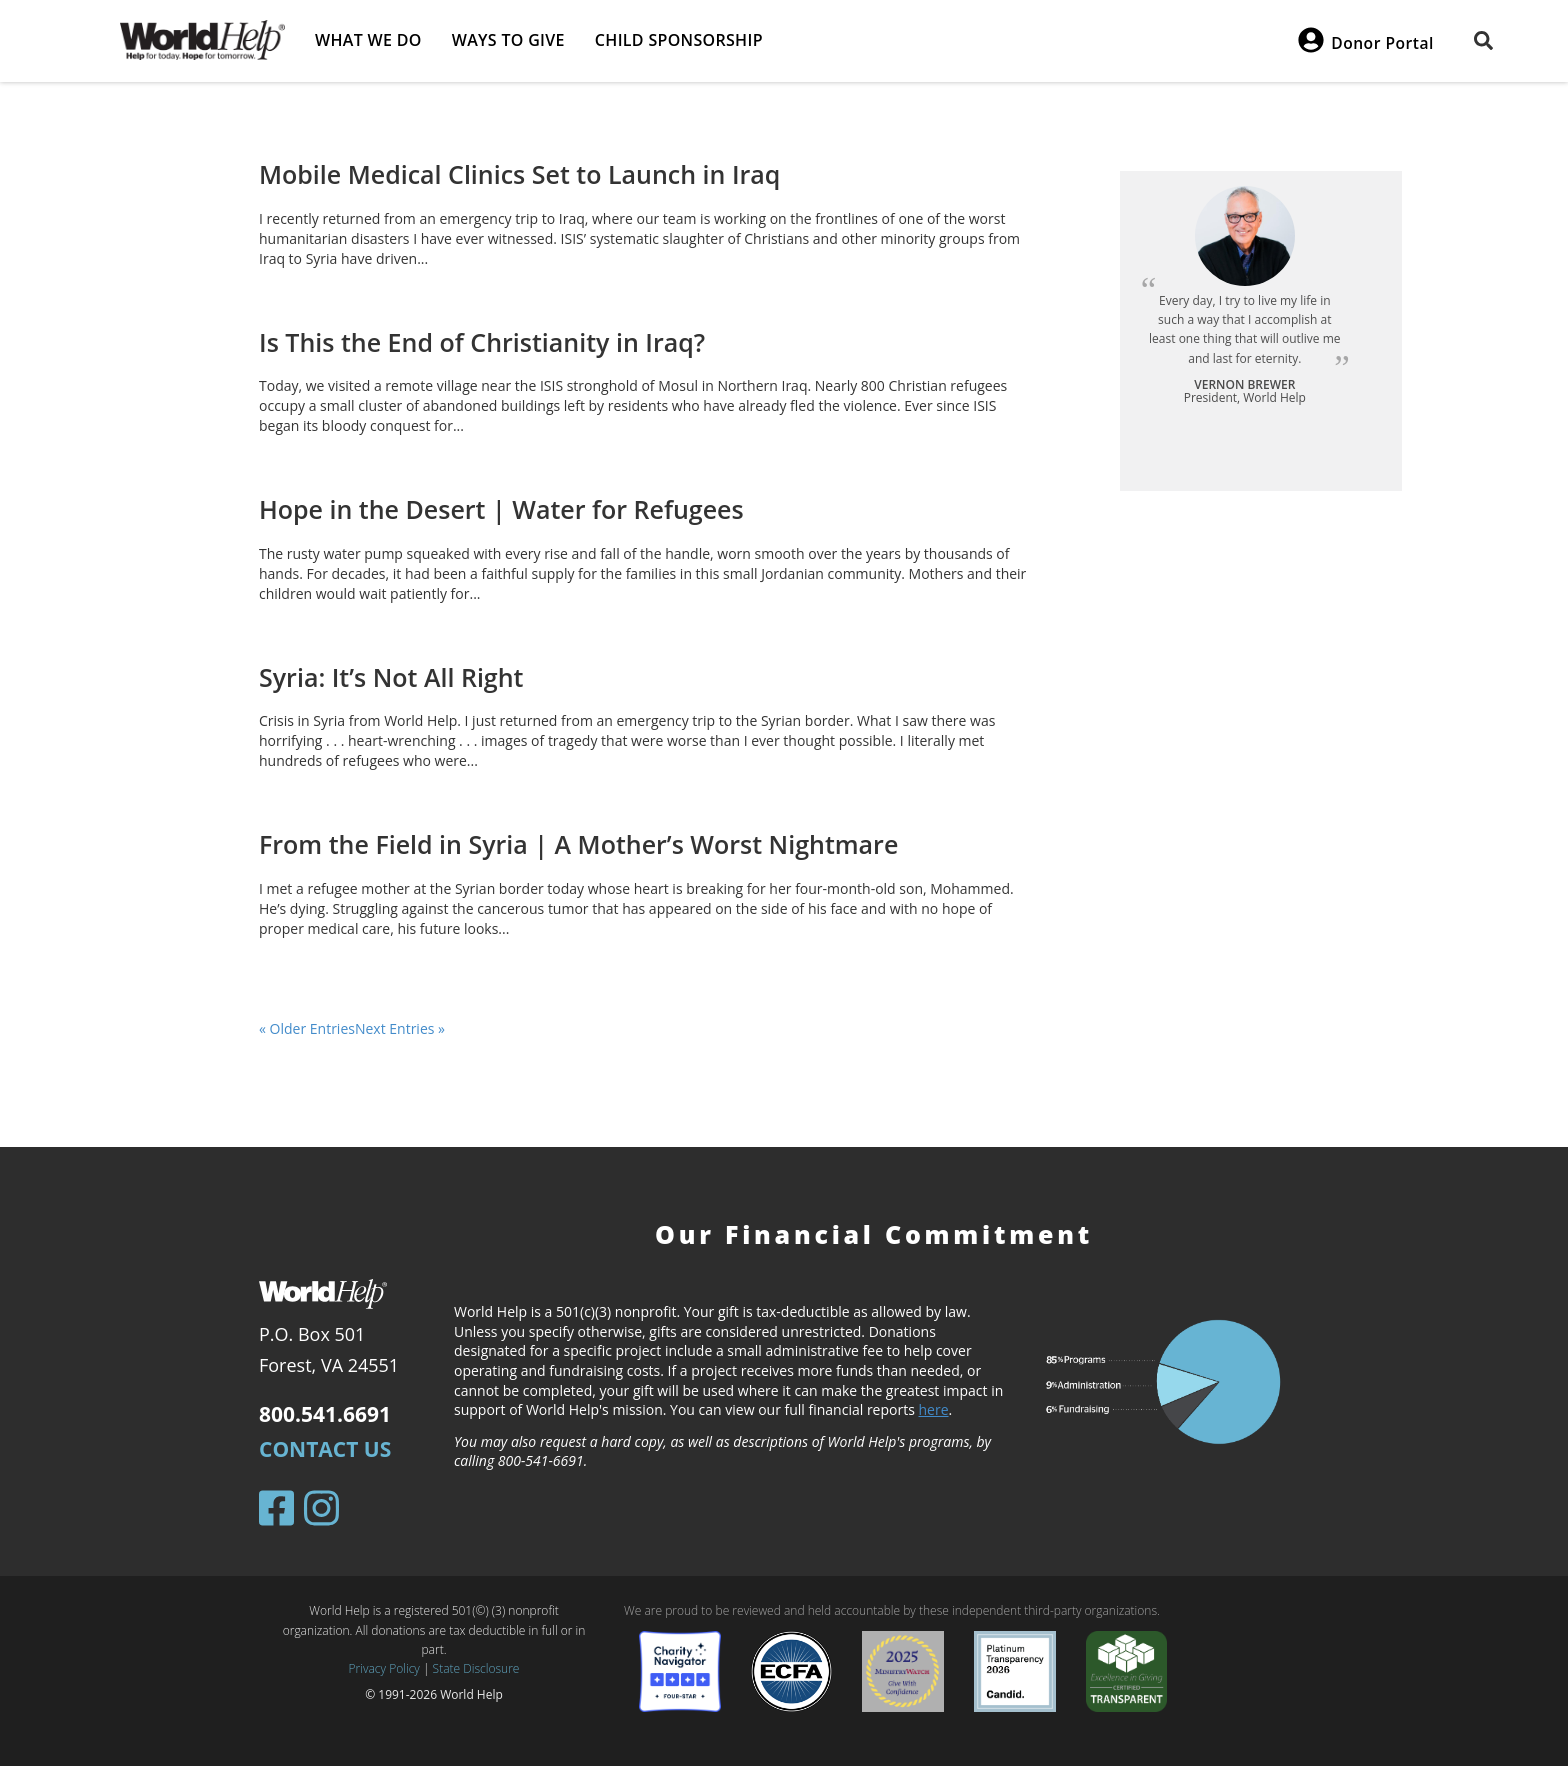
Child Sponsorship (679, 40)
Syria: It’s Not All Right (391, 677)
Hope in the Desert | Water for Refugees (501, 509)
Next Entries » (400, 1028)
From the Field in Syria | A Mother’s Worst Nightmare (578, 844)
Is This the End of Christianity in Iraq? (482, 342)
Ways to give (508, 40)
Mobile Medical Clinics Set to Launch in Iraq (519, 174)
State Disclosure (476, 1668)
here (934, 1409)
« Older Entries (307, 1028)
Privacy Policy (384, 1668)
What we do (368, 40)
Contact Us (325, 1449)
